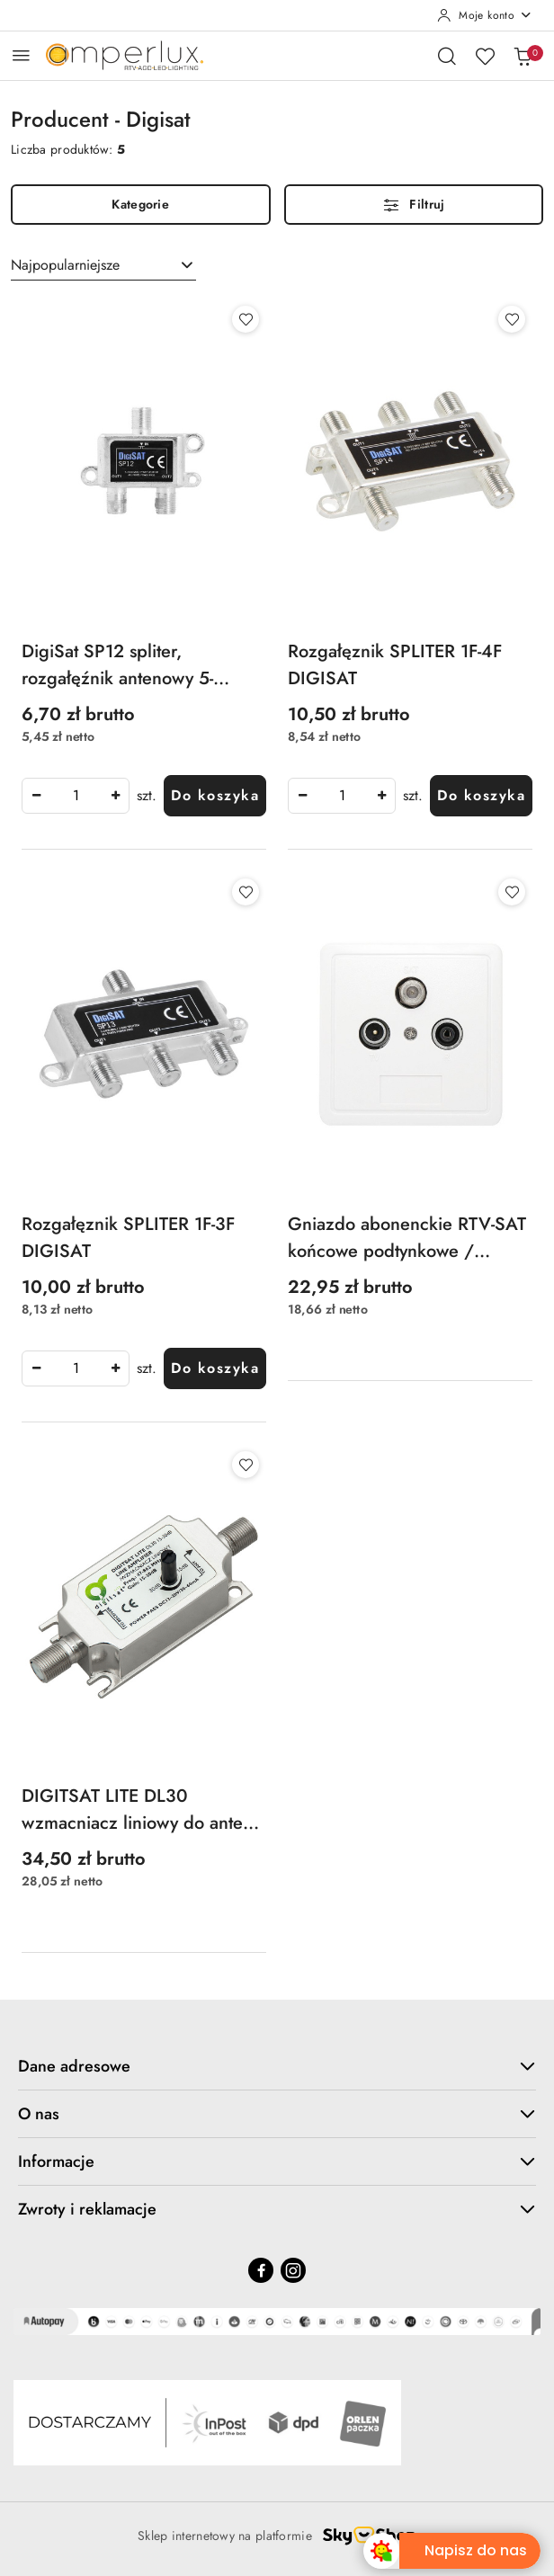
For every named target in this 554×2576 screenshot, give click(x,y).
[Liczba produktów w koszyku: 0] (522, 56)
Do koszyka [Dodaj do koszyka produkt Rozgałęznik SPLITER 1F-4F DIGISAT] (481, 795)
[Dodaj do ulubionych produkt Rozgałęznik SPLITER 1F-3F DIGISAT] (245, 891)
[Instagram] (293, 2270)
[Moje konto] (484, 15)
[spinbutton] (75, 796)
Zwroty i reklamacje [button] (277, 2209)
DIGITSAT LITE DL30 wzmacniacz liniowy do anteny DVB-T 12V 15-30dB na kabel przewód (141, 1810)
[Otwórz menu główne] (21, 55)
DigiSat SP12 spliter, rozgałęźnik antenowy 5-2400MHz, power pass (117, 665)
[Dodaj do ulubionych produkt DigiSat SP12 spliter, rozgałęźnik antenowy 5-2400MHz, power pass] (245, 319)
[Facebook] (260, 2270)
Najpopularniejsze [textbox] (65, 264)
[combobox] (103, 265)
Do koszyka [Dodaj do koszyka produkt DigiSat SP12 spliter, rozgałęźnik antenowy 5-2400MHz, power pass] (215, 795)
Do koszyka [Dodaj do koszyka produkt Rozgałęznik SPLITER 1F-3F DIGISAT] (215, 1368)
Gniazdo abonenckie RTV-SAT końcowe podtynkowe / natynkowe (407, 1238)
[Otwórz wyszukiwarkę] (447, 56)
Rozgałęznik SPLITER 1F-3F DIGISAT (128, 1237)
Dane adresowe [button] (277, 2066)
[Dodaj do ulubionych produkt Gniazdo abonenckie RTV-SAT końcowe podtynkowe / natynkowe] (511, 891)
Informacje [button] (277, 2161)
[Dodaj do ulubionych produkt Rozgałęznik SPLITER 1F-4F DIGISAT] (511, 319)
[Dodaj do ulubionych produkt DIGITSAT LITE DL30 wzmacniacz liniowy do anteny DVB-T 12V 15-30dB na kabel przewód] (245, 1464)
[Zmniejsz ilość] (35, 796)
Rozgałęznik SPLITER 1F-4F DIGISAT (395, 664)
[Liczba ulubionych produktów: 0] (485, 56)
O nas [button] (277, 2114)
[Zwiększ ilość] (115, 796)
